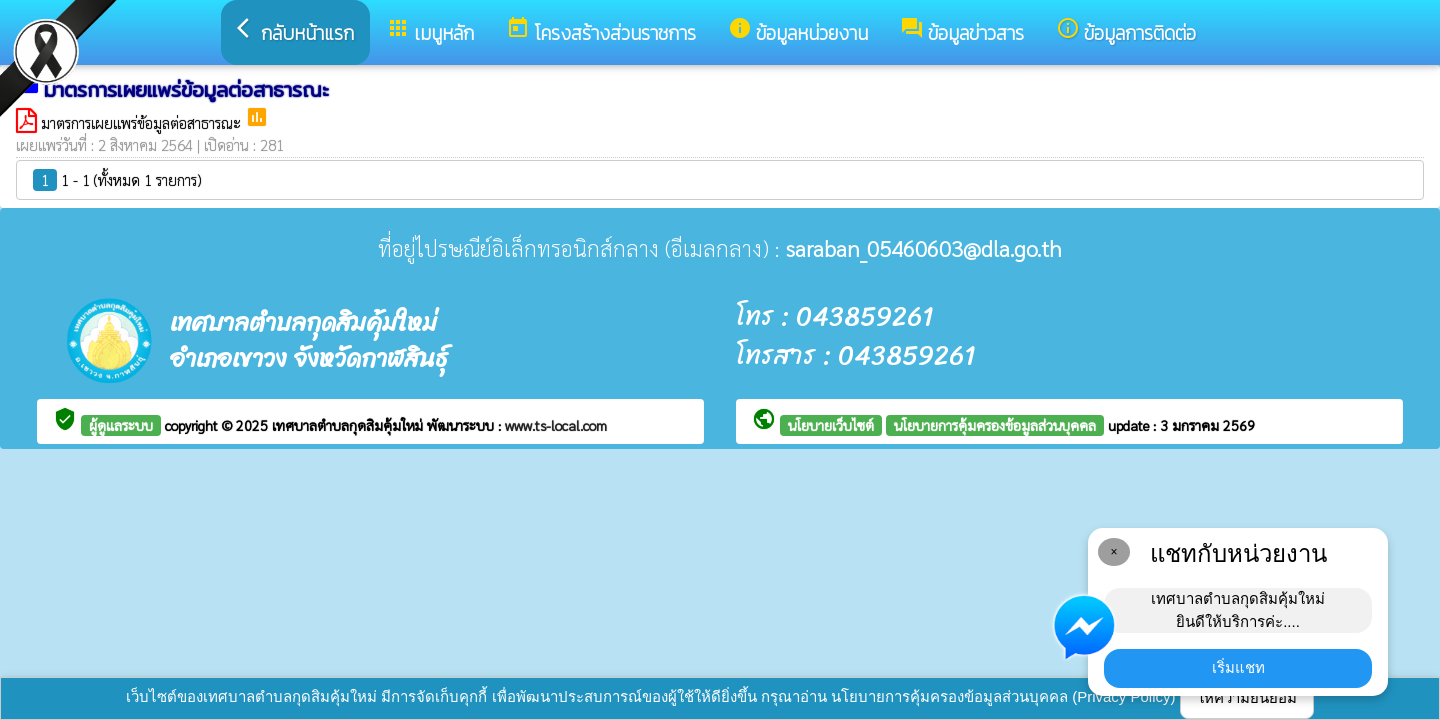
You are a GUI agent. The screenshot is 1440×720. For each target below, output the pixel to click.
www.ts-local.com (556, 425)
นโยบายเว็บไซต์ (831, 425)
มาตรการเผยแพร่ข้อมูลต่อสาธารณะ (143, 122)
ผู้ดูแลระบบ (121, 425)
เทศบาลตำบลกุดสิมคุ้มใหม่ (349, 425)
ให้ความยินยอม (1247, 697)
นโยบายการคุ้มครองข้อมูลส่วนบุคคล (995, 425)
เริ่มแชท (1238, 667)
